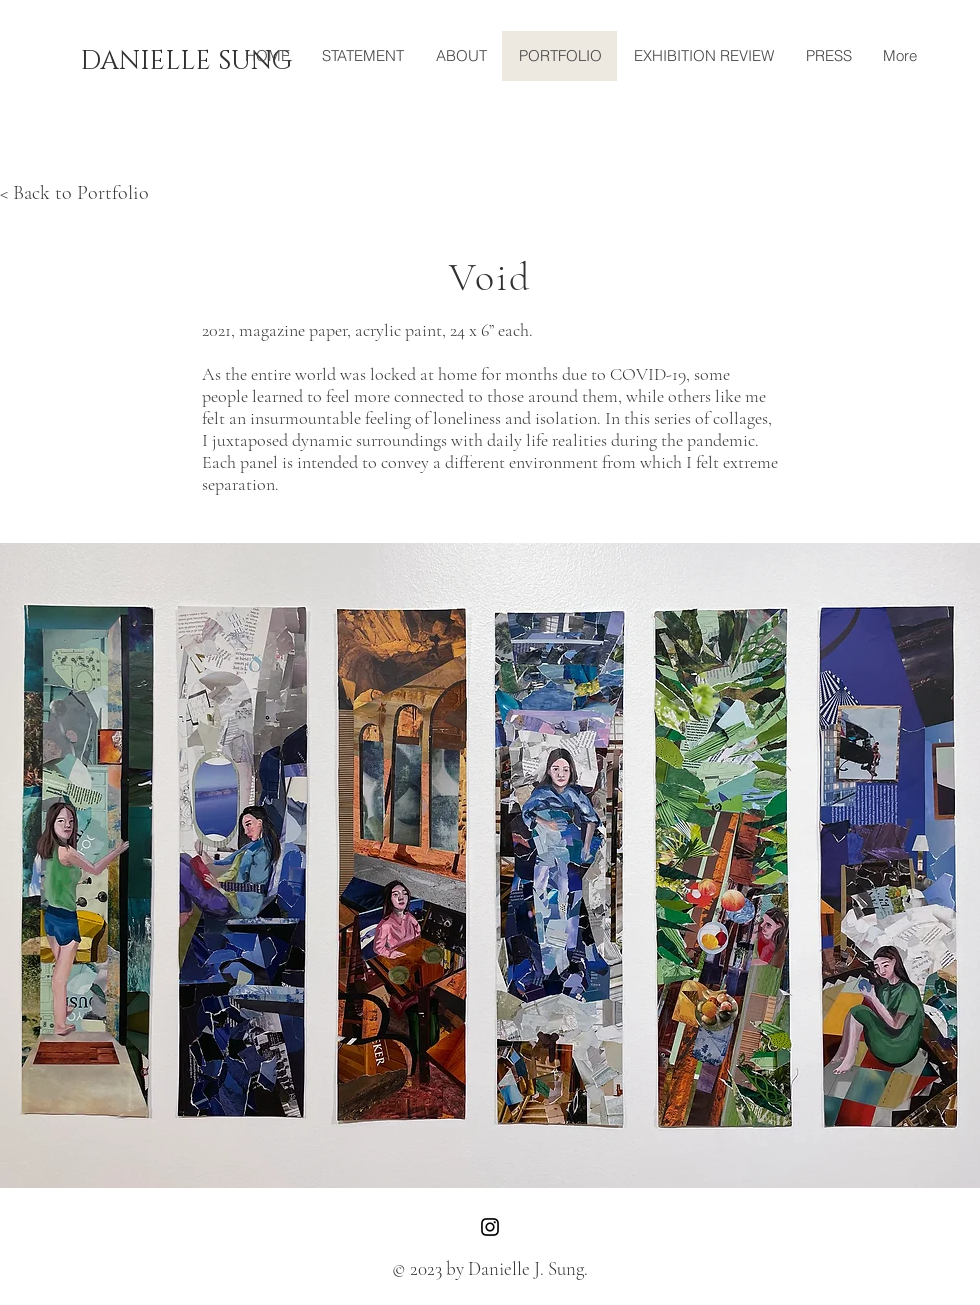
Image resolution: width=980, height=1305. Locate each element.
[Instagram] (490, 1227)
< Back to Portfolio (74, 193)
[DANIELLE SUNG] (186, 62)
